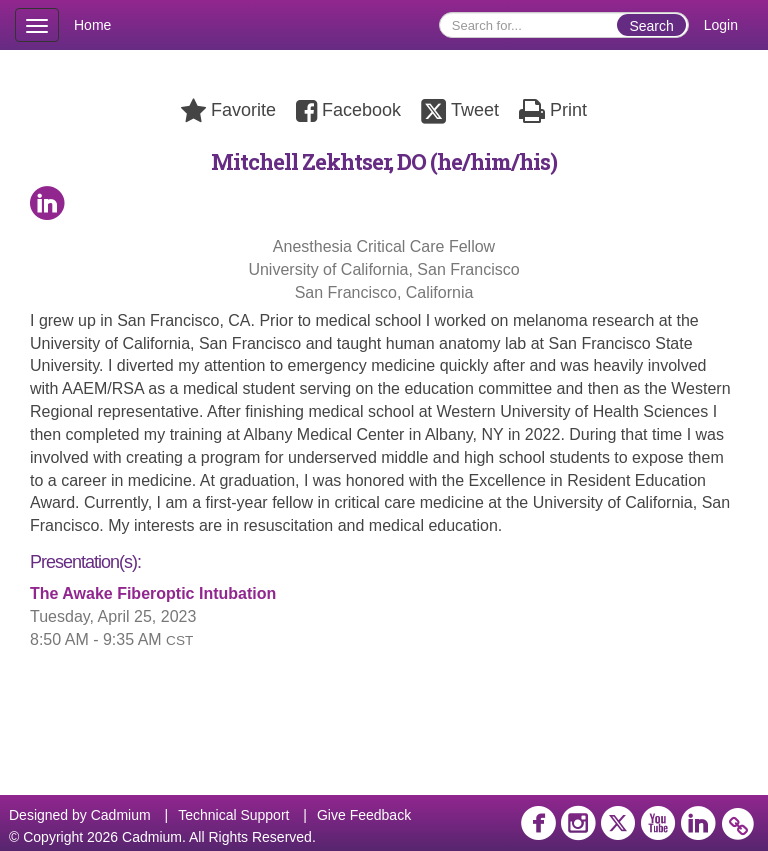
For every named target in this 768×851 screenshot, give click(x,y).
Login (721, 25)
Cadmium (121, 815)
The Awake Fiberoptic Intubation (153, 593)
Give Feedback (364, 815)
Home (92, 25)
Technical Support (233, 815)
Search (651, 26)
